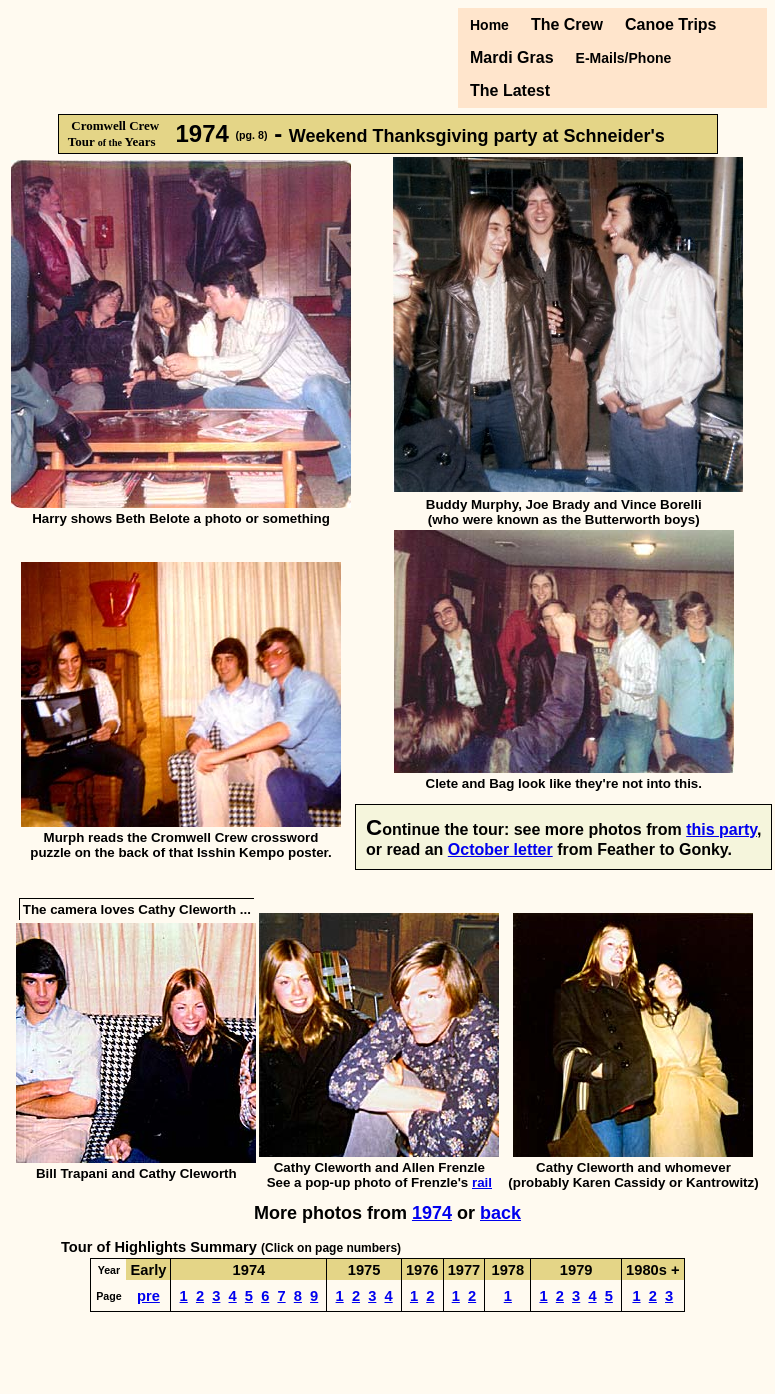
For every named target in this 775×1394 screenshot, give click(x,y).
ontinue (411, 829)
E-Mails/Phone (624, 58)
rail (482, 1182)
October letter (500, 849)
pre (148, 1296)
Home (489, 25)
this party (721, 829)
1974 (432, 1213)
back (500, 1213)
